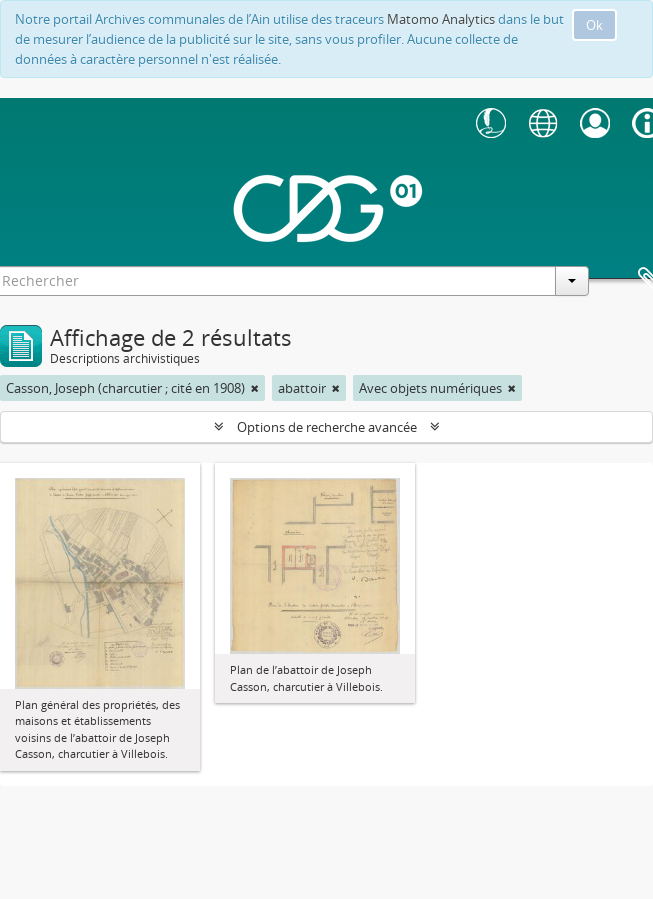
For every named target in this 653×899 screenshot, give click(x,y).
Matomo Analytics (441, 19)
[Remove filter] (255, 388)
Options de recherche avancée (327, 427)
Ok (594, 25)
